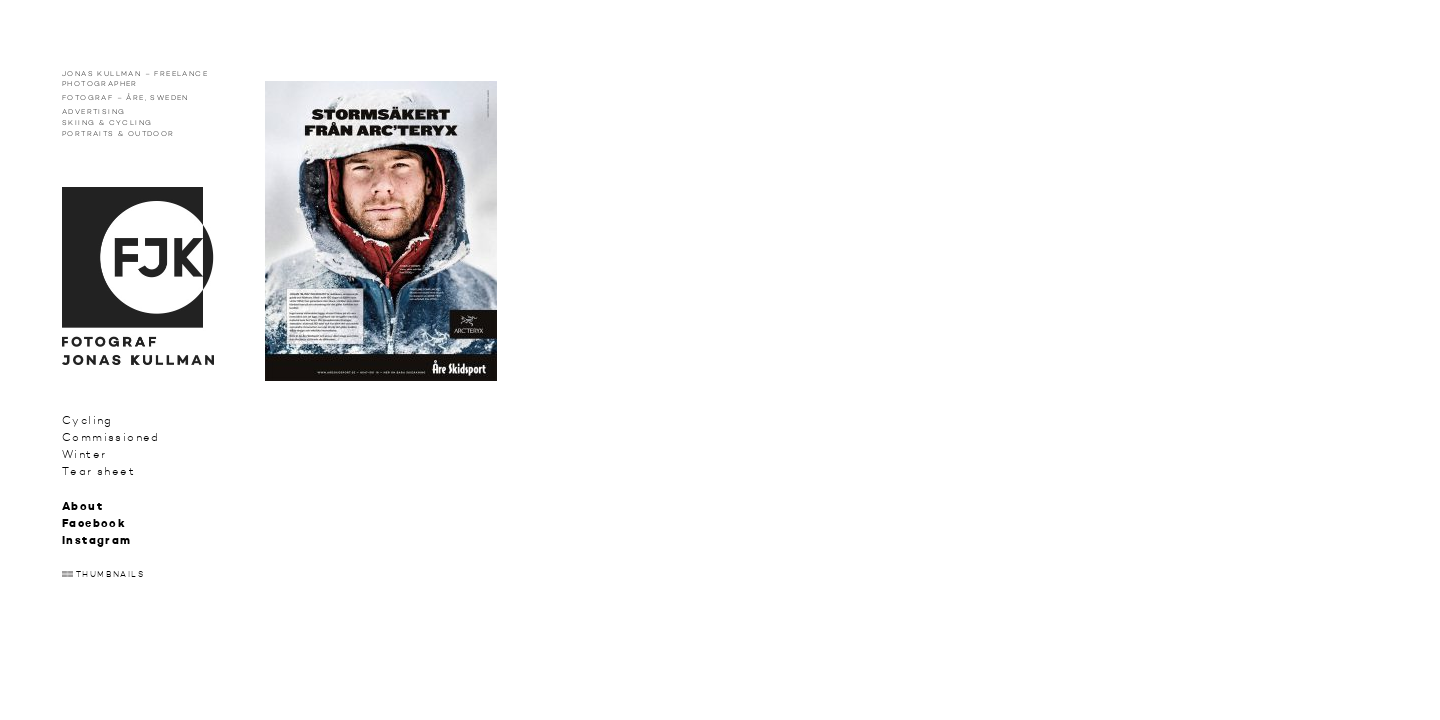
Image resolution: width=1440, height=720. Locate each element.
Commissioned (111, 437)
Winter (84, 454)
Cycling (87, 420)
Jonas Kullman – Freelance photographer (135, 78)
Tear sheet (98, 471)
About (82, 507)
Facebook (94, 524)
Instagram (97, 541)
